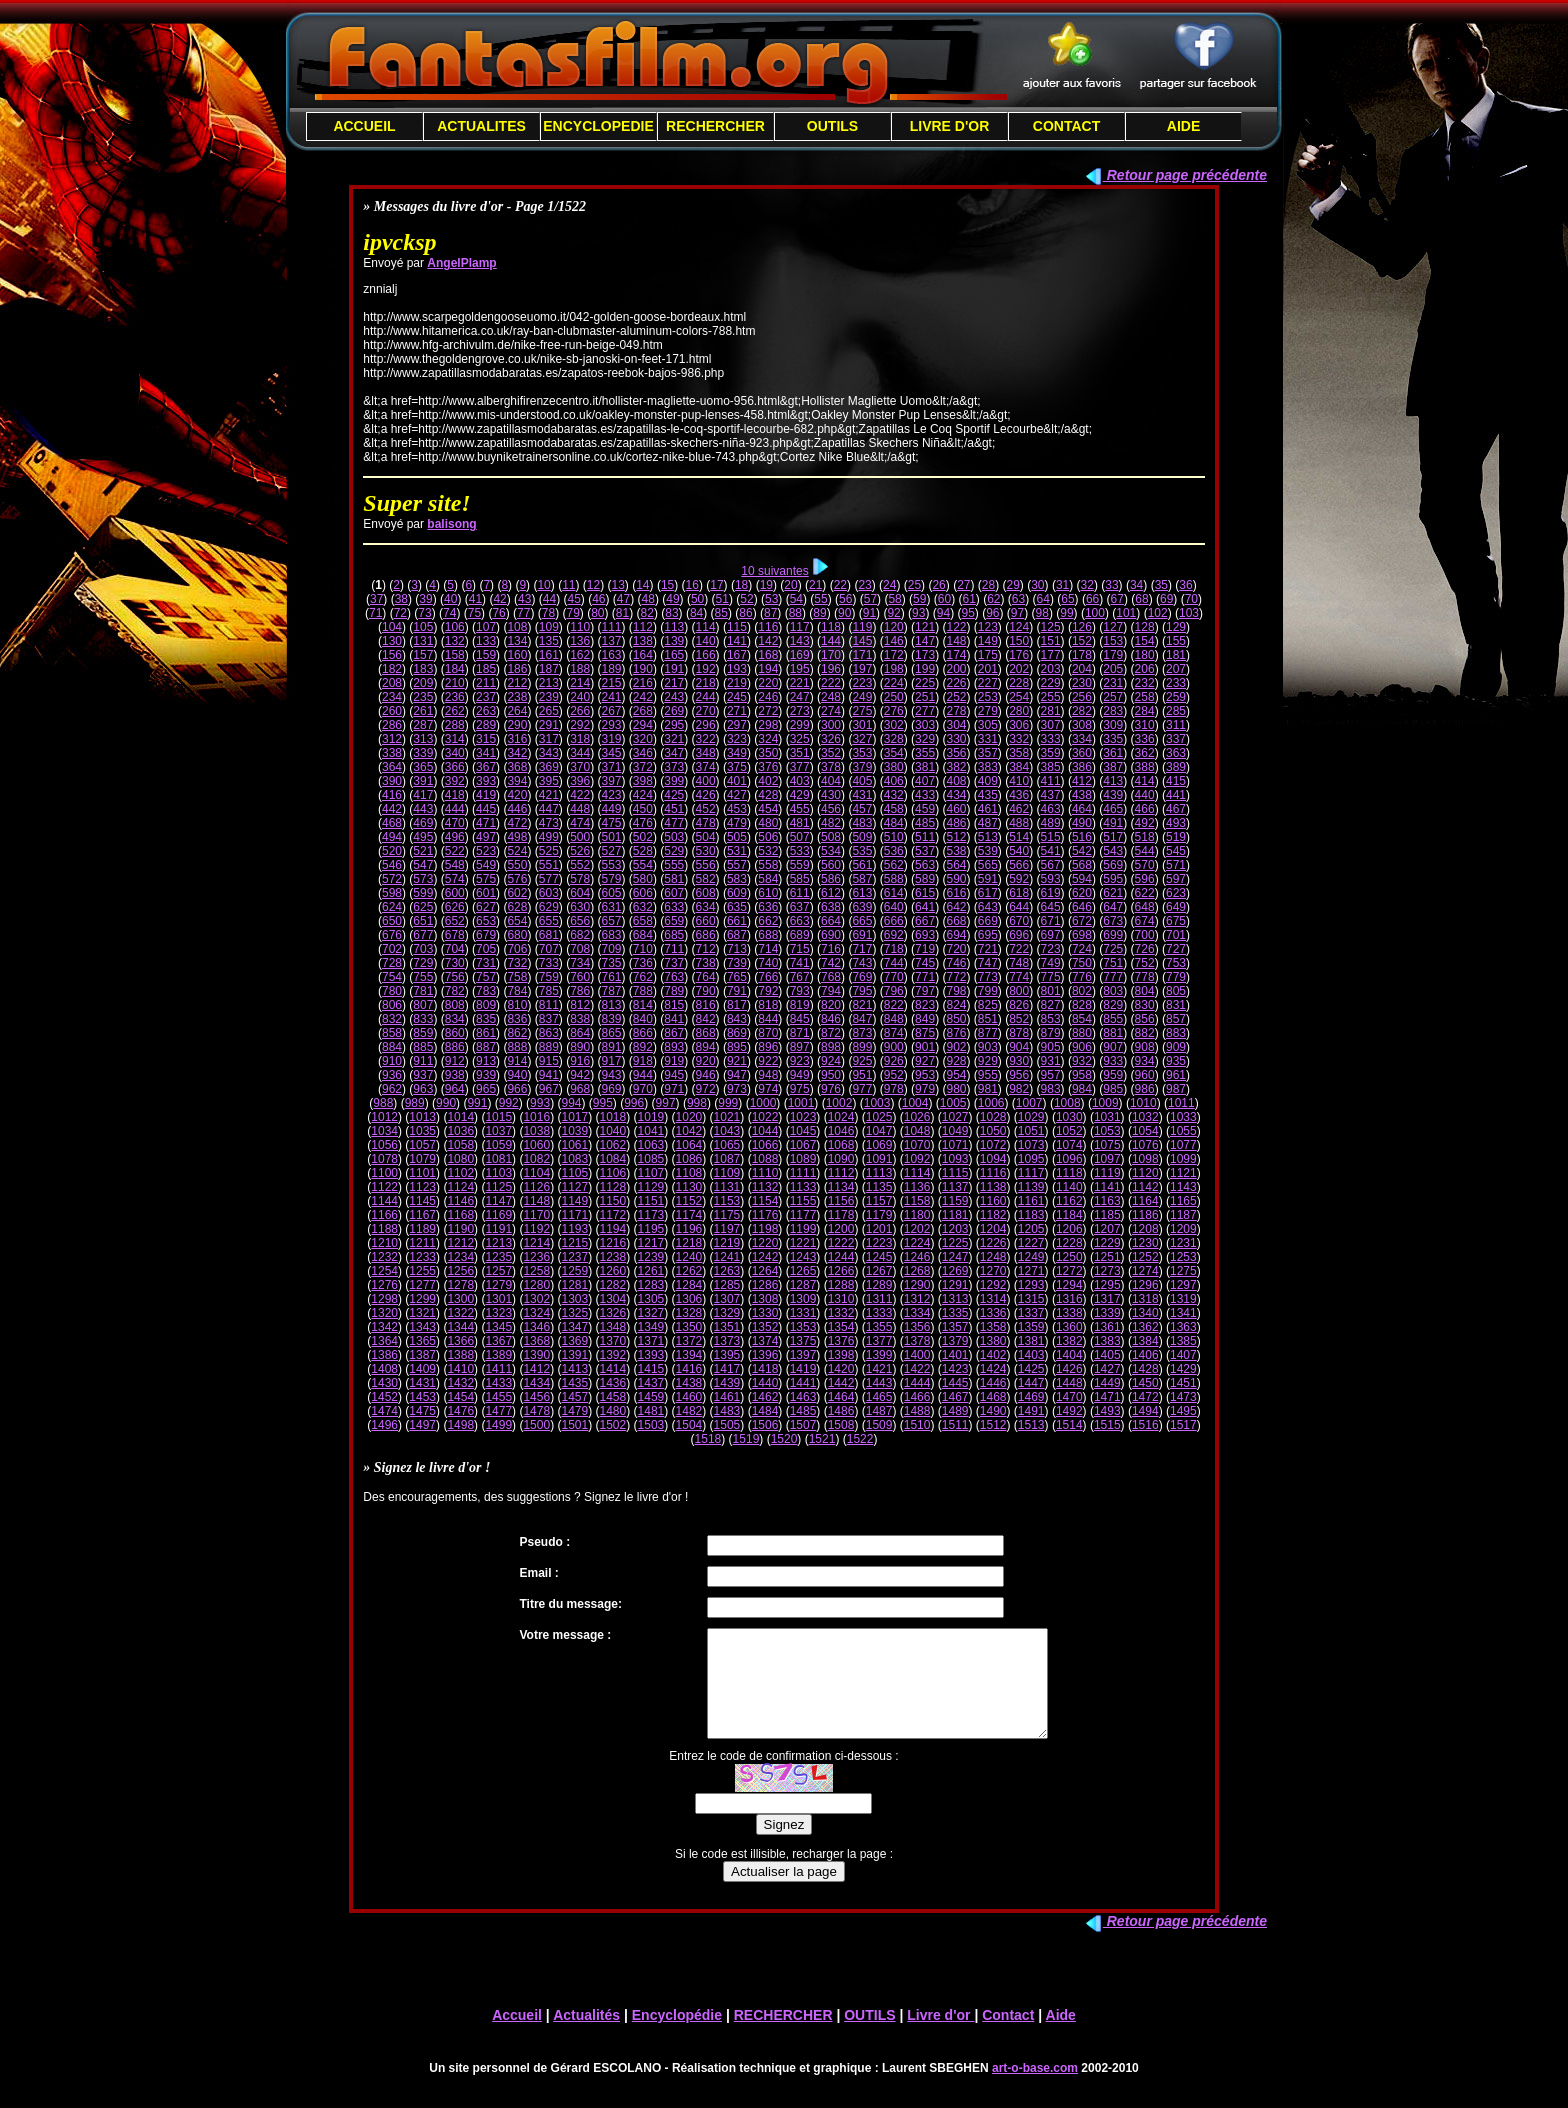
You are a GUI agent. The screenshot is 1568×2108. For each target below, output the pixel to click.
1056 (384, 1145)
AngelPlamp (461, 263)
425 (674, 795)
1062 (613, 1145)
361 (1113, 753)
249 (862, 697)
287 (423, 725)
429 (800, 795)
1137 (955, 1187)
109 (549, 627)
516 (1082, 837)
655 (549, 921)
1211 (422, 1243)
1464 (841, 1397)
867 (674, 1033)
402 (768, 781)
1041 (651, 1131)
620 (1082, 893)
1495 (1183, 1411)
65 (1067, 599)
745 (925, 963)
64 (1043, 599)
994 (571, 1103)
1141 (1107, 1187)
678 (455, 935)
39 (425, 599)
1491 (1031, 1411)
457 (862, 809)
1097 (1107, 1159)
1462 (765, 1397)
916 (580, 1061)
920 (706, 1061)
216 (643, 683)
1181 (955, 1215)
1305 (651, 1299)
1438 (689, 1383)
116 (768, 627)
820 (831, 1005)
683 (612, 935)
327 (862, 739)
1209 (1183, 1229)
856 (1145, 1019)
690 (831, 935)
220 (768, 683)
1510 (917, 1425)
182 (392, 669)
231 (1113, 683)
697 (1051, 935)
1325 (574, 1313)
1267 (879, 1271)
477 (674, 823)
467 (1176, 809)
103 (1189, 613)
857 (1176, 1019)
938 (455, 1075)
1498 (460, 1425)
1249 (1031, 1257)
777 (1113, 977)
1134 (841, 1187)
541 (1051, 851)
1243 (803, 1257)
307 (1051, 725)
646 (1082, 907)
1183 (1031, 1215)
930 (1019, 1061)
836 (517, 1019)
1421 (879, 1369)
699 (1113, 935)
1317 (1107, 1299)
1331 (803, 1313)
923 (800, 1061)
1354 (841, 1327)
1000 (763, 1103)
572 (392, 879)
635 (737, 907)
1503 (651, 1425)
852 (1019, 1019)
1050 (993, 1131)
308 (1082, 725)
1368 (536, 1341)
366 (455, 767)
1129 (651, 1187)
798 (956, 991)
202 (1019, 669)
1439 (727, 1383)
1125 (498, 1187)
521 (423, 851)
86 (745, 613)
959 (1113, 1075)
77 (523, 613)
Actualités (586, 2036)
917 (612, 1061)
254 (1019, 697)
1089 (803, 1159)
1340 (1145, 1313)
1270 (993, 1271)
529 (674, 851)
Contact (1008, 2036)
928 (956, 1061)
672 (1082, 921)
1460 (689, 1397)
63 (1018, 599)
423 (612, 795)
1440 (765, 1383)
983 (1051, 1089)
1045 (803, 1131)
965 (486, 1089)
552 (580, 865)
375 (737, 767)
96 (992, 613)
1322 (460, 1313)
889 (549, 1047)
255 (1051, 697)
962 (392, 1089)
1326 (613, 1313)
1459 (651, 1397)
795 (862, 991)
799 (988, 991)
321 (674, 739)
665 (862, 921)
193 (737, 669)
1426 (1069, 1369)
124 (1019, 627)
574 (455, 879)
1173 (651, 1215)
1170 (536, 1215)
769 (862, 977)
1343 (422, 1327)
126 (1082, 627)
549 (486, 865)
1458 (613, 1397)
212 (517, 683)
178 (1082, 655)
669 (988, 921)
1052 (1069, 1131)
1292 (993, 1285)
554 (643, 865)
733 (549, 963)
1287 (803, 1285)
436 (1019, 795)
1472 (1145, 1397)
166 (706, 655)
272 (768, 711)
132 (455, 641)
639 (862, 907)
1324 (536, 1313)
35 (1161, 585)
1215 (574, 1243)
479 (737, 823)
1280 (536, 1285)
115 (737, 627)
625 (423, 907)
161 (549, 655)
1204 (993, 1229)
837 (549, 1019)
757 (486, 977)
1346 (536, 1327)
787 (612, 991)
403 (800, 781)
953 (925, 1075)
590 (956, 879)
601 (486, 893)
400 (706, 781)
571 (1176, 865)
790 (706, 991)
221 (800, 683)
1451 (1183, 1383)
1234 (460, 1257)
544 (1145, 851)
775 (1051, 977)
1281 (574, 1285)
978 (894, 1089)
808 (455, 1005)
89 (819, 613)
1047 (879, 1131)
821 (862, 1005)
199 (925, 669)
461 (988, 809)
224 (894, 683)
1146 (460, 1201)
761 (612, 977)
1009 (1105, 1103)
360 (1082, 753)
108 (517, 627)
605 (612, 893)
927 (925, 1061)
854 (1082, 1019)
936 (392, 1075)
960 (1145, 1075)
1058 (460, 1145)
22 (840, 585)
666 (894, 921)
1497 (422, 1425)
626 (455, 907)
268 (643, 711)
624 (392, 907)
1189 (422, 1229)
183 (423, 669)
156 (392, 655)
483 (862, 823)
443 (423, 809)
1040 (613, 1131)
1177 (803, 1215)
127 (1113, 627)
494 (392, 837)
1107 (651, 1173)
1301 (498, 1299)
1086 (689, 1159)
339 (423, 753)
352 (831, 753)
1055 (1183, 1131)
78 (548, 613)
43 (524, 599)
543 (1113, 851)
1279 (498, 1285)
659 (674, 921)
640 (894, 907)
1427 (1107, 1369)
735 (612, 963)
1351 (727, 1327)
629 (549, 907)
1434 (536, 1383)
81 (622, 613)
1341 (1183, 1313)
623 (1176, 893)
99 (1066, 613)
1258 (536, 1271)
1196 (689, 1229)
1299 (422, 1299)
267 (612, 711)
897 (800, 1047)
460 (956, 809)
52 (746, 599)
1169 (498, 1215)
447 (549, 809)
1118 (1069, 1173)
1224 (917, 1243)
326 (831, 739)
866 (643, 1033)
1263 (727, 1271)
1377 (879, 1341)
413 (1113, 781)
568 (1082, 865)
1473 (1183, 1397)
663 (800, 921)
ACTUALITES (481, 126)
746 (956, 963)
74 (449, 613)
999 (728, 1103)
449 (612, 809)
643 (988, 907)
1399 (879, 1355)
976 (831, 1089)
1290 (917, 1285)
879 (1051, 1033)
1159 (955, 1201)
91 (869, 613)
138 (643, 641)
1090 (841, 1159)
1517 (1183, 1425)
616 (956, 893)
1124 (460, 1187)
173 (925, 655)
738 (706, 963)
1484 (765, 1411)
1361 (1107, 1327)
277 (925, 711)
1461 (727, 1397)
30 (1037, 585)
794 (831, 991)
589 (925, 879)
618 (1019, 893)
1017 (574, 1117)
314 (455, 739)
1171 (574, 1215)
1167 (422, 1215)
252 (956, 697)
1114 (917, 1173)
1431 (422, 1383)
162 (580, 655)
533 (800, 851)
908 (1145, 1047)
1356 (917, 1327)
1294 (1069, 1285)
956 (1019, 1075)
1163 (1107, 1201)
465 (1113, 809)
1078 (384, 1159)
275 (862, 711)
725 (1113, 949)
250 (894, 697)
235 (423, 697)
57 (870, 599)
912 (455, 1061)
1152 (689, 1201)
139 (674, 641)
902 (956, 1047)
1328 (689, 1313)
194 (768, 669)
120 (894, 627)
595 (1113, 879)
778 (1145, 977)
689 (800, 935)
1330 (765, 1313)
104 (392, 627)
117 (800, 627)
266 (580, 711)
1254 (384, 1271)
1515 (1107, 1425)
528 (643, 851)
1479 (574, 1411)
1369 (574, 1341)
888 (517, 1047)
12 (593, 585)
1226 (993, 1243)
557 (737, 865)
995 (603, 1103)
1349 (651, 1327)
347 (674, 753)
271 (737, 711)
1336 (993, 1313)
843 (737, 1019)
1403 (1031, 1355)
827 (1051, 1005)
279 (988, 711)
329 (925, 739)
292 (580, 725)
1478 (536, 1411)
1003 (877, 1103)
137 (612, 641)
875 (925, 1033)
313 (423, 739)
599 (423, 893)
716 (831, 949)
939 (486, 1075)
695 (988, 935)
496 (455, 837)
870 (768, 1033)
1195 (651, 1229)
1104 (536, 1173)
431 (862, 795)
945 (674, 1075)
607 (674, 893)
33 (1111, 585)
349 (737, 753)
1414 (613, 1369)
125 (1051, 627)
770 (894, 977)
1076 (1145, 1145)
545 (1176, 851)
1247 (955, 1257)
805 (1176, 991)
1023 (803, 1117)
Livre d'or (940, 2036)
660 (706, 921)
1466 (917, 1397)
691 (862, 935)
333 (1051, 739)
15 (667, 585)
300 (831, 725)
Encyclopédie (677, 2036)
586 (831, 879)
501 (612, 837)
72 (400, 613)
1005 (953, 1103)
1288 (841, 1285)
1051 (1031, 1131)
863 (549, 1033)
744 (894, 963)
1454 (460, 1397)
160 (517, 655)
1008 (1067, 1103)
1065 (727, 1145)
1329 (727, 1313)
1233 (422, 1257)
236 (455, 697)
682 (580, 935)
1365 (422, 1341)
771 (925, 977)
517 (1113, 837)
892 (643, 1047)
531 (737, 851)
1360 (1069, 1327)
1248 (993, 1257)
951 (862, 1075)
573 (423, 879)
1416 (689, 1369)
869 (737, 1033)
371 (612, 767)
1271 (1031, 1271)
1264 (765, 1271)
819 (800, 1005)
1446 (993, 1383)
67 (1117, 599)
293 (612, 725)
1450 (1145, 1383)
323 (737, 739)
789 (674, 991)
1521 (822, 1439)
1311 (879, 1299)
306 (1019, 725)
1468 (993, 1397)
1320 (384, 1313)
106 (455, 627)
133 (486, 641)
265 (549, 711)
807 (423, 1005)
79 (572, 613)
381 (925, 767)
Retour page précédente (1176, 175)
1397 (803, 1355)
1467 (955, 1397)
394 (517, 781)
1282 (613, 1285)
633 (674, 907)
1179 (879, 1215)
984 (1082, 1089)
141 (737, 641)
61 (968, 599)
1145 (422, 1201)
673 (1113, 921)
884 (392, 1047)
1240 (689, 1257)
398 (643, 781)
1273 (1107, 1271)
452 (706, 809)
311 (1176, 725)
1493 (1107, 1411)
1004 (915, 1103)
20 (790, 585)
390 (392, 781)
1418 (765, 1369)
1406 (1145, 1355)
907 (1113, 1047)
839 (612, 1019)
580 (643, 879)
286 (392, 725)
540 (1019, 851)
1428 (1145, 1369)
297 (737, 725)
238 (517, 697)
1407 (1183, 1355)
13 (618, 585)
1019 (651, 1117)
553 (612, 865)
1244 (841, 1257)
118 (831, 627)
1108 (689, 1173)
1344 (460, 1327)
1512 (993, 1425)
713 (737, 949)
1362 (1145, 1327)
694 (956, 935)
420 (517, 795)
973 (737, 1089)
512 (956, 837)
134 (517, 641)
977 (862, 1089)
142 (768, 641)
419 (486, 795)
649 (1176, 907)
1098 (1145, 1159)
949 (800, 1075)
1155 (803, 1201)
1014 (460, 1117)
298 (768, 725)
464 (1082, 809)
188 (580, 669)
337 (1176, 739)
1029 (1031, 1117)
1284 (689, 1285)
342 (517, 753)
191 (674, 669)
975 (800, 1089)
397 (612, 781)
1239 (651, 1257)
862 (517, 1033)
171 (862, 655)
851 (988, 1019)
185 (486, 669)
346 (643, 753)
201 (988, 669)
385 (1051, 767)
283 (1113, 711)
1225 (955, 1243)
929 (988, 1061)
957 (1051, 1075)
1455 (498, 1397)
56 (845, 599)
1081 (498, 1159)
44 (549, 599)
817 (737, 1005)
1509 (879, 1425)
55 (820, 599)
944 (643, 1075)
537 (925, 851)
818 (768, 1005)
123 (988, 627)
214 (580, 683)
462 (1019, 809)
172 (894, 655)
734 (580, 963)
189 (612, 669)
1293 (1031, 1285)
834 (455, 1019)
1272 (1069, 1271)
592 (1019, 879)
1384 (1145, 1341)
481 (800, 823)
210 (455, 683)
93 (918, 613)
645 (1051, 907)
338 (392, 753)
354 (894, 753)
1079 (422, 1159)
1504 (689, 1425)
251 (925, 697)
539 (988, 851)
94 (943, 613)
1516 (1145, 1425)
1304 (613, 1299)
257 (1113, 697)
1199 (803, 1229)
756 (455, 977)
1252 (1145, 1257)
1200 (841, 1229)
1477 (498, 1411)
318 (580, 739)
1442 (841, 1383)
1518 (708, 1439)
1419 (803, 1369)
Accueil (517, 2036)
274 (831, 711)
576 (517, 879)
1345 (498, 1327)
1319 (1183, 1299)
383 (988, 767)
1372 (689, 1341)
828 (1082, 1005)
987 (1176, 1089)
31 (1062, 585)
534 (831, 851)
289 (486, 725)
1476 (460, 1411)
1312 (917, 1299)
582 (706, 879)
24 (889, 585)
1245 (879, 1257)
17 (716, 585)
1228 (1069, 1243)
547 (423, 865)
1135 (879, 1187)
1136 (917, 1187)
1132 (765, 1187)
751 (1113, 963)
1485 (803, 1411)
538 (956, 851)
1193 (574, 1229)
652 (455, 921)
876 (956, 1033)
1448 (1069, 1383)
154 (1145, 641)
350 (768, 753)
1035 (422, 1131)
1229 (1107, 1243)
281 (1051, 711)
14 (642, 585)
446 (517, 809)
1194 (613, 1229)
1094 (993, 1159)
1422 (917, 1369)
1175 (727, 1215)
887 (486, 1047)
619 (1051, 893)
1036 (460, 1131)
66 (1092, 599)
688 (768, 935)
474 (580, 823)
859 (423, 1033)
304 (956, 725)
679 (486, 935)
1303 (574, 1299)
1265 (803, 1271)
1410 (460, 1369)
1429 (1183, 1369)
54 (796, 599)
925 (862, 1061)
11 (568, 585)
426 (706, 795)
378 (831, 767)
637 (800, 907)
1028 (993, 1117)
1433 (498, 1383)
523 (486, 851)
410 (1019, 781)
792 (768, 991)
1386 (384, 1355)
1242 (765, 1257)
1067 (803, 1145)
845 (800, 1019)
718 (894, 949)
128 (1145, 627)
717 (862, 949)
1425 (1031, 1369)
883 (1176, 1033)
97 (1017, 613)
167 (737, 655)
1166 (384, 1215)
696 (1019, 935)
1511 (955, 1425)
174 (956, 655)
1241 (727, 1257)
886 (455, 1047)
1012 (384, 1117)
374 (706, 767)
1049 (955, 1131)
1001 (801, 1103)
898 (831, 1047)
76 (498, 613)
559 (800, 865)
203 (1051, 669)
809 (486, 1005)
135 (549, 641)
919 (674, 1061)
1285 (727, 1285)
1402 (993, 1355)
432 (894, 795)
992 (509, 1103)
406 (894, 781)
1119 (1107, 1173)
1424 (993, 1369)
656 (580, 921)
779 (1176, 977)
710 (643, 949)
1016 (536, 1117)
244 (706, 697)
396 (580, 781)
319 (612, 739)
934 (1145, 1061)
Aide (1061, 2036)
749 (1051, 963)
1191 (498, 1229)
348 (706, 753)
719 (925, 949)
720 (956, 949)
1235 (498, 1257)
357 (988, 753)
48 (648, 599)
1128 (613, 1187)
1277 (422, 1285)
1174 (689, 1215)
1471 (1107, 1397)
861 (486, 1033)
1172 (613, 1215)
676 (392, 935)
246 (768, 697)
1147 (498, 1201)
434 (956, 795)
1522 (860, 1439)
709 (612, 949)
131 (423, 641)
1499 (498, 1425)
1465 (879, 1397)
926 (894, 1061)
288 (455, 725)
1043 (727, 1131)
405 (862, 781)
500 (580, 837)
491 (1113, 823)
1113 (879, 1173)
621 (1113, 893)
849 (925, 1019)
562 (894, 865)
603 (549, 893)
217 (674, 683)
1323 (498, 1313)
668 (956, 921)
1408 (384, 1369)
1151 (651, 1201)
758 (517, 977)
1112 (841, 1173)
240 (580, 697)
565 (988, 865)
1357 (955, 1327)
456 (831, 809)
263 (486, 711)
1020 (689, 1117)
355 (925, 753)
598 (392, 893)
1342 (384, 1327)
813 (612, 1005)
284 (1145, 711)
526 (580, 851)
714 (768, 949)
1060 (536, 1145)
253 (988, 697)
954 (956, 1075)
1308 (765, 1299)
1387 (422, 1355)
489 (1051, 823)
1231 (1183, 1243)
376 (768, 767)
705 (486, 949)
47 (623, 599)
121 (925, 627)
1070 (917, 1145)
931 (1051, 1061)
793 (800, 991)
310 (1145, 725)
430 (831, 795)
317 (549, 739)
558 (768, 865)
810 (517, 1005)
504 (706, 837)
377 (800, 767)
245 (737, 697)
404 (831, 781)
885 (423, 1047)
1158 (917, 1201)
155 (1176, 641)
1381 (1031, 1341)
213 (549, 683)
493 (1176, 823)
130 (392, 641)
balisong (451, 524)
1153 (727, 1201)
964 (455, 1089)
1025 (879, 1117)
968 (580, 1089)
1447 (1031, 1383)
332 (1019, 739)
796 (894, 991)
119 (862, 627)
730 (455, 963)
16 (692, 585)
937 (423, 1075)
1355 (879, 1327)
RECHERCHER (715, 126)
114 (706, 627)
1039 (574, 1131)
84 (696, 613)
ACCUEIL (364, 126)
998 (697, 1103)
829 (1113, 1005)
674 (1145, 921)
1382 (1069, 1341)
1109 (727, 1173)
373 (674, 767)
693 (925, 935)
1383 (1107, 1341)
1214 (536, 1243)
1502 (613, 1425)
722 (1019, 949)
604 (580, 893)
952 (894, 1075)
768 (831, 977)
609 (737, 893)
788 (643, 991)
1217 (651, 1243)
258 (1145, 697)
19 (766, 585)
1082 (536, 1159)
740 (768, 963)
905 (1051, 1047)
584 (768, 879)
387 (1113, 767)
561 (862, 865)
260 (392, 711)
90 (844, 613)
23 (864, 585)
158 (455, 655)
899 (862, 1047)
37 (376, 599)
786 (580, 991)
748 (1019, 963)
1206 (1069, 1229)
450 (643, 809)
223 (862, 683)
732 (517, 963)
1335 (955, 1313)
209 (423, 683)
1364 (384, 1341)
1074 (1069, 1145)
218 (706, 683)
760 (580, 977)
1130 (689, 1187)
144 (831, 641)
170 (831, 655)
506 (768, 837)
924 (831, 1061)
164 (643, 655)
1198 (765, 1229)
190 (643, 669)
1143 (1183, 1187)
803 (1113, 991)
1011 (1181, 1103)
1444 (917, 1383)
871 (800, 1033)
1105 (574, 1173)
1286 (765, 1285)
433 (925, 795)
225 (925, 683)
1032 (1145, 1117)
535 (862, 851)
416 (392, 795)
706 (517, 949)
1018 (613, 1117)
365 (423, 767)
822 (894, 1005)
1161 (1031, 1201)
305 (988, 725)
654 (517, 921)
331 (988, 739)
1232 (384, 1257)
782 (455, 991)
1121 (1183, 1173)
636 (768, 907)
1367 (498, 1341)
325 (800, 739)
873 (862, 1033)
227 (988, 683)
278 (956, 711)
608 (706, 893)
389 (1176, 767)
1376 (841, 1341)
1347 (574, 1327)
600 (455, 893)
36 (1185, 585)
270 (706, 711)
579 (612, 879)
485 (925, 823)
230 (1082, 683)
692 (894, 935)
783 (486, 991)
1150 (613, 1201)
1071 (955, 1145)
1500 (536, 1425)
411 (1051, 781)
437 (1051, 795)
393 (486, 781)
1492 (1069, 1411)
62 (993, 599)
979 (925, 1089)
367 (486, 767)
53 (771, 599)
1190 (460, 1229)
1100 (384, 1173)
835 (486, 1019)
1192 (536, 1229)
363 (1176, 753)
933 (1113, 1061)
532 (768, 851)
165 (674, 655)
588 (894, 879)
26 (938, 585)
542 (1082, 851)
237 (486, 697)
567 (1051, 865)
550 (517, 865)
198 (894, 669)
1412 (536, 1369)
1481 (651, 1411)
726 (1145, 949)
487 (988, 823)
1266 (841, 1271)
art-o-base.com (1035, 2089)
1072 (993, 1145)
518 (1145, 837)
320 (643, 739)
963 (423, 1089)
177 (1051, 655)
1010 (1143, 1103)
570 (1145, 865)
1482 (689, 1411)
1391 (574, 1355)
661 (737, 921)
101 (1126, 613)
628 (517, 907)
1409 (422, 1369)
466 (1145, 809)
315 (486, 739)
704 (455, 949)
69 (1166, 599)
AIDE (1183, 126)
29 (1013, 585)
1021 (727, 1117)
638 (831, 907)
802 (1082, 991)
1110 (765, 1173)
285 (1176, 711)
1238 (613, 1257)
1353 (803, 1327)
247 (800, 697)
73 (424, 613)
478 (706, 823)
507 (800, 837)
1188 (384, 1229)
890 (580, 1047)
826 (1019, 1005)
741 (800, 963)
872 (831, 1033)
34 (1136, 585)
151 (1051, 641)
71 (375, 613)
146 (894, 641)
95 (967, 613)
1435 (574, 1383)
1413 (574, 1369)
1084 (613, 1159)
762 (643, 977)
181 (1176, 655)
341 (486, 753)
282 (1082, 711)
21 (815, 585)
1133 (803, 1187)
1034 (384, 1131)
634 (706, 907)
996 (634, 1103)
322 (706, 739)
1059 (498, 1145)
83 (671, 613)
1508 (841, 1425)
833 (423, 1019)
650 (392, 921)
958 (1082, 1075)
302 (894, 725)
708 (580, 949)
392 (455, 781)
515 (1051, 837)
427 (737, 795)
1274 (1145, 1271)
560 (831, 865)
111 (612, 627)
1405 (1107, 1355)
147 (925, 641)
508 (831, 837)
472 (517, 823)
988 (383, 1103)
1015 (498, 1117)
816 (706, 1005)
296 (706, 725)
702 (392, 949)
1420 (841, 1369)
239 (549, 697)
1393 (651, 1355)
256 (1082, 697)
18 (741, 585)
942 (580, 1075)
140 (706, 641)
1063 (651, 1145)
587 (862, 879)
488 (1019, 823)
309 (1113, 725)
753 (1176, 963)
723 (1051, 949)
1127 (574, 1187)
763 (674, 977)
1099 (1183, 1159)
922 (768, 1061)
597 (1176, 879)
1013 (422, 1117)
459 (925, 809)
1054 (1145, 1131)
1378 (917, 1341)
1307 (727, 1299)
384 (1019, 767)
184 (455, 669)
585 (800, 879)
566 (1019, 865)
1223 (879, 1243)
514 (1019, 837)
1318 (1145, 1299)
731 (486, 963)
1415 (651, 1369)
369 (549, 767)
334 (1082, 739)
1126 (536, 1187)
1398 (841, 1355)
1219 (727, 1243)
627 (486, 907)
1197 (727, 1229)
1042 (689, 1131)
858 (392, 1033)
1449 (1107, 1383)
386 (1082, 767)
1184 (1069, 1215)
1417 (727, 1369)
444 (455, 809)
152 (1082, 641)
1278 (460, 1285)
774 (1019, 977)
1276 (384, 1285)
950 (831, 1075)
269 (674, 711)
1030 (1069, 1117)
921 (737, 1061)
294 (643, 725)
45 (573, 599)
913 (486, 1061)
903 (988, 1047)
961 (1176, 1075)
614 (894, 893)
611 (800, 893)
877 (988, 1033)
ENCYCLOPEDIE (598, 126)
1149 (574, 1201)
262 (455, 711)
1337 (1031, 1313)
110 (580, 627)
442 (392, 809)
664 (831, 921)
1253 (1183, 1257)
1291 (955, 1285)
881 (1113, 1033)
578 (580, 879)
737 (674, 963)
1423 (955, 1369)
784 (517, 991)
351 (800, 753)
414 (1145, 781)
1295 (1107, 1285)
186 (517, 669)
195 (800, 669)
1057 (422, 1145)
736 (643, 963)
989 (415, 1103)
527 (612, 851)
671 (1051, 921)
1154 (765, 1201)
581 (674, 879)
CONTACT (1066, 126)
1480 (613, 1411)
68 (1141, 599)
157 (423, 655)
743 (862, 963)
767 (800, 977)
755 (423, 977)
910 (392, 1061)
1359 (1031, 1327)
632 (643, 907)
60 (944, 599)
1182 (993, 1215)
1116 (993, 1173)
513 (988, 837)
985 (1113, 1089)
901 (925, 1047)
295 (674, 725)
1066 (765, 1145)
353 (862, 753)
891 (612, 1047)
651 (423, 921)
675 (1176, 921)
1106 (613, 1173)
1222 (841, 1243)
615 (925, 893)
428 (768, 795)
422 (580, 795)
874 (894, 1033)
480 (768, 823)
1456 (536, 1397)
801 (1051, 991)
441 (1176, 795)
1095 (1031, 1159)
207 (1176, 669)
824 (956, 1005)
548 (455, 865)
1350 (689, 1327)
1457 (574, 1397)
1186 (1145, 1215)
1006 (991, 1103)
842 (706, 1019)
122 (956, 627)
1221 (803, 1243)
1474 (384, 1411)
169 (800, 655)
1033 (1183, 1117)
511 (925, 837)
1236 (536, 1257)
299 (800, 725)
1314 (993, 1299)
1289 (879, 1285)
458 (894, 809)
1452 (384, 1397)
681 (549, 935)
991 (477, 1103)
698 (1082, 935)
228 (1019, 683)
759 (549, 977)
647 (1113, 907)
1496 (384, 1425)
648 (1145, 907)
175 (988, 655)
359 (1051, 753)
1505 (727, 1425)
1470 (1069, 1397)
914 (517, 1061)
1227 (1031, 1243)
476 (643, 823)
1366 (460, 1341)
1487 (879, 1411)
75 (474, 613)
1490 (993, 1411)
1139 (1031, 1187)
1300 (460, 1299)
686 (706, 935)
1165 (1183, 1201)
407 (925, 781)
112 (643, 627)
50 (697, 599)
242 (643, 697)
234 (392, 697)
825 (988, 1005)
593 (1051, 879)
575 (486, 879)
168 (768, 655)
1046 (841, 1131)
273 (800, 711)
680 (517, 935)
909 (1176, 1047)
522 (455, 851)
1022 (765, 1117)
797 (925, 991)
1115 (955, 1173)
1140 (1069, 1187)
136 (580, 641)
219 (737, 683)
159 (486, 655)
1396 (765, 1355)
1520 (784, 1439)
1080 (460, 1159)
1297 (1183, 1285)
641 (925, 907)
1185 (1107, 1215)
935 (1176, 1061)
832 (392, 1019)
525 (549, 851)
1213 (498, 1243)
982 (1019, 1089)
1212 (460, 1243)
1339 (1107, 1313)
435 (988, 795)
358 (1019, 753)
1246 (917, 1257)
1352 (765, 1327)
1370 (613, 1341)
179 (1113, 655)
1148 (536, 1201)
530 (706, 851)
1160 (993, 1201)
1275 (1183, 1271)
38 (401, 599)
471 (486, 823)
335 (1113, 739)
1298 (384, 1299)
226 (956, 683)
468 (392, 823)
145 (862, 641)
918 (643, 1061)
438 (1082, 795)
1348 (613, 1327)
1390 (536, 1355)
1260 (613, 1271)
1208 (1145, 1229)
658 (643, 921)
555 (674, 865)
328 (894, 739)
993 (540, 1103)
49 (672, 599)
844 (768, 1019)
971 (674, 1089)
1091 (879, 1159)
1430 (384, 1383)
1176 (765, 1215)
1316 (1069, 1299)
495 (423, 837)
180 (1145, 655)
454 (768, 809)
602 (517, 893)
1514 (1069, 1425)
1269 (955, 1271)
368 (517, 767)
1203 (955, 1229)
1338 (1069, 1313)
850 (956, 1019)
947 (737, 1075)
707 (549, 949)
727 (1176, 949)
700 (1145, 935)
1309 (803, 1299)
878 (1019, 1033)
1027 (955, 1117)
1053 (1107, 1131)
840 (643, 1019)
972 (706, 1089)
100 (1095, 613)
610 (768, 893)
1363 (1183, 1327)
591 (988, 879)
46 (598, 599)
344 (580, 753)
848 (894, 1019)
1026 (917, 1117)
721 (988, 949)
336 (1145, 739)
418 (455, 795)
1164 (1145, 1201)
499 (549, 837)
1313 (955, 1299)
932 (1082, 1061)
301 (862, 725)
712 (706, 949)
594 (1082, 879)
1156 (841, 1201)
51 (722, 599)
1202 (917, 1229)
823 (925, 1005)
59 (919, 599)
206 (1145, 669)
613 (862, 893)
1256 (460, 1271)
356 (956, 753)
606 (643, 893)
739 (737, 963)
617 (988, 893)
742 (831, 963)
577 (549, 879)
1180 (917, 1215)
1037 (498, 1131)
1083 (574, 1159)
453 (737, 809)
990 (446, 1103)
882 (1145, 1033)
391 (423, 781)
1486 (841, 1411)
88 (795, 613)
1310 (841, 1299)
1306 (689, 1299)
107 (486, 627)
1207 (1107, 1229)
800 (1019, 991)
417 (423, 795)
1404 (1069, 1355)
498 (517, 837)
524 (517, 851)
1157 (879, 1201)
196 (831, 669)
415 (1176, 781)
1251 (1107, 1257)
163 (612, 655)
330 (956, 739)
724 (1082, 949)
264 (517, 711)
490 (1082, 823)
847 (862, 1019)
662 (768, 921)
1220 (765, 1243)
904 (1019, 1047)
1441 (803, 1383)
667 (925, 921)
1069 (879, 1145)
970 (643, 1089)
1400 (917, 1355)
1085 (651, 1159)
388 (1145, 767)
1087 (727, 1159)
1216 (613, 1243)
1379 (955, 1341)
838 (580, 1019)
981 (988, 1089)
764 (706, 977)
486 (956, 823)
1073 (1031, 1145)
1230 (1145, 1243)
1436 (613, 1383)
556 (706, 865)
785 (549, 991)
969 (612, 1089)
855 (1113, 1019)
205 (1113, 669)
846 (831, 1019)
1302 (536, 1299)
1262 (689, 1271)
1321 (422, 1313)
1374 (765, 1341)
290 (517, 725)
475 (612, 823)
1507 (803, 1425)
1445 (955, 1383)
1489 (955, 1411)
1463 (803, 1397)
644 (1019, 907)
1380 (993, 1341)
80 (597, 613)
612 (831, 893)
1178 (841, 1215)
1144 (384, 1201)
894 (706, 1047)
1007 (1029, 1103)
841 (674, 1019)
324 (768, 739)
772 (956, 977)
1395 (727, 1355)
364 (392, 767)
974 (768, 1089)
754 (392, 977)
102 (1158, 613)
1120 (1145, 1173)
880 (1082, 1033)
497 (486, 837)
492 (1145, 823)
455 (800, 809)
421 (549, 795)
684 (643, 935)
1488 (917, 1411)
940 (517, 1075)
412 (1082, 781)
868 (706, 1033)
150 (1019, 641)
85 (721, 613)
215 (612, 683)
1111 (803, 1173)
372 (643, 767)
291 (549, 725)
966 (517, 1089)
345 (612, 753)
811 (549, 1005)
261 (423, 711)
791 (737, 991)
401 (737, 781)
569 (1113, 865)
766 (768, 977)
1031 (1107, 1117)
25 (914, 585)
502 (643, 837)
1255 (422, 1271)
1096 (1069, 1159)
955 (988, 1075)
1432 (460, 1383)
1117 (1031, 1173)
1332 (841, 1313)
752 (1145, 963)
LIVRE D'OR (950, 126)
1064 (689, 1145)
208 (392, 683)
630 (580, 907)
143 (800, 641)
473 (549, 823)
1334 (917, 1313)
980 (956, 1089)
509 (862, 837)
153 (1113, 641)
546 (392, 865)
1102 (460, 1173)
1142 (1145, 1187)
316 (517, 739)
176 (1019, 655)
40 (450, 599)
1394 (689, 1355)
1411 (498, 1369)
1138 (993, 1187)
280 (1019, 711)
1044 (765, 1131)
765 (737, 977)
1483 (727, 1411)
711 (674, 949)
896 (768, 1047)
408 (956, 781)
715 (800, 949)
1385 (1183, 1341)
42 (499, 599)
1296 (1145, 1285)
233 (1176, 683)
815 (674, 1005)
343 (549, 753)
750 (1082, 963)
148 (956, 641)
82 (647, 613)
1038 (536, 1131)
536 (894, 851)
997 (666, 1103)
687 (737, 935)
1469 (1031, 1397)
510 (894, 837)
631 (612, 907)
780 (392, 991)
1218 (689, 1243)
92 (893, 613)
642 (956, 907)
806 (392, 1005)
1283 (651, 1285)
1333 (879, 1313)
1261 (651, 1271)
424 (643, 795)
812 (580, 1005)
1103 (498, 1173)
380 (894, 767)
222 (831, 683)
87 (770, 613)
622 (1145, 893)
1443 (879, 1383)
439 (1113, 795)
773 (988, 977)
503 (674, 837)
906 (1082, 1047)
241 (612, 697)
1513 (1031, 1425)
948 (768, 1075)
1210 (384, 1243)
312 (392, 739)
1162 (1069, 1201)
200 (956, 669)
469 (423, 823)
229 (1051, 683)
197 (862, 669)
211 (486, 683)
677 (423, 935)
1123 (422, 1187)
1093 (955, 1159)
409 (988, 781)
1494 (1145, 1411)
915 (549, 1061)
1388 (460, 1355)
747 (988, 963)
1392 (613, 1355)
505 (737, 837)
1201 (879, 1229)
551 (549, 865)
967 (549, 1089)
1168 (460, 1215)
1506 (765, 1425)
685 (674, 935)
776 (1082, 977)
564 (956, 865)
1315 (1031, 1299)
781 (423, 991)
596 (1145, 879)
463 (1051, 809)
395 (549, 781)
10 (543, 585)
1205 (1031, 1229)
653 (486, 921)
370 (580, 767)
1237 (574, 1257)
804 (1145, 991)
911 (423, 1061)
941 (549, 1075)
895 (737, 1047)
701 (1176, 935)
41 (475, 599)
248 (831, 697)
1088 (765, 1159)
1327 (651, 1313)
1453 (422, 1397)
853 (1051, 1019)
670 (1019, 921)
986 (1145, 1089)
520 (392, 851)
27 (963, 585)
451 (674, 809)
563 (925, 865)
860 (455, 1033)
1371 (651, 1341)
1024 (841, 1117)
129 (1176, 627)
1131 (727, 1187)
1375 (803, 1341)
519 (1176, 837)
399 (674, 781)
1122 (384, 1187)
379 (862, 767)
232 (1145, 683)
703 (423, 949)
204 (1082, 669)
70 (1191, 599)
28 (988, 585)
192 (706, 669)
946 (706, 1075)
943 (612, 1075)
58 (894, 599)
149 (988, 641)
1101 (422, 1173)
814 (643, 1005)
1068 (841, 1145)
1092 (917, 1159)
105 (423, 627)
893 (674, 1047)
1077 (1183, 1145)
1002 (839, 1103)
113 (674, 627)
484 (894, 823)
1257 (498, 1271)
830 (1145, 1005)
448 (580, 809)
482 (831, 823)
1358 (993, 1327)
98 (1042, 613)
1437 (651, 1383)
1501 (574, 1425)
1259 (574, 1271)
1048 (917, 1131)
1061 (574, 1145)
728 (392, 963)
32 (1087, 585)
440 (1145, 795)
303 (925, 725)
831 (1176, 1005)
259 (1176, 697)
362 (1145, 753)
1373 (727, 1341)
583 (737, 879)
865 (612, 1033)
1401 (955, 1355)
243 (674, 697)
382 (956, 767)
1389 (498, 1355)
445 (486, 809)
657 (612, 921)
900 (894, 1047)
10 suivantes (774, 571)
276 (894, 711)
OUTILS (832, 126)
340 (455, 753)
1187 (1183, 1215)
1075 (1107, 1145)
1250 (1069, 1257)
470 (455, 823)
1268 (917, 1271)
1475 (422, 1411)
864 (580, 1033)
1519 (746, 1439)
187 (549, 669)
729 (423, 963)
